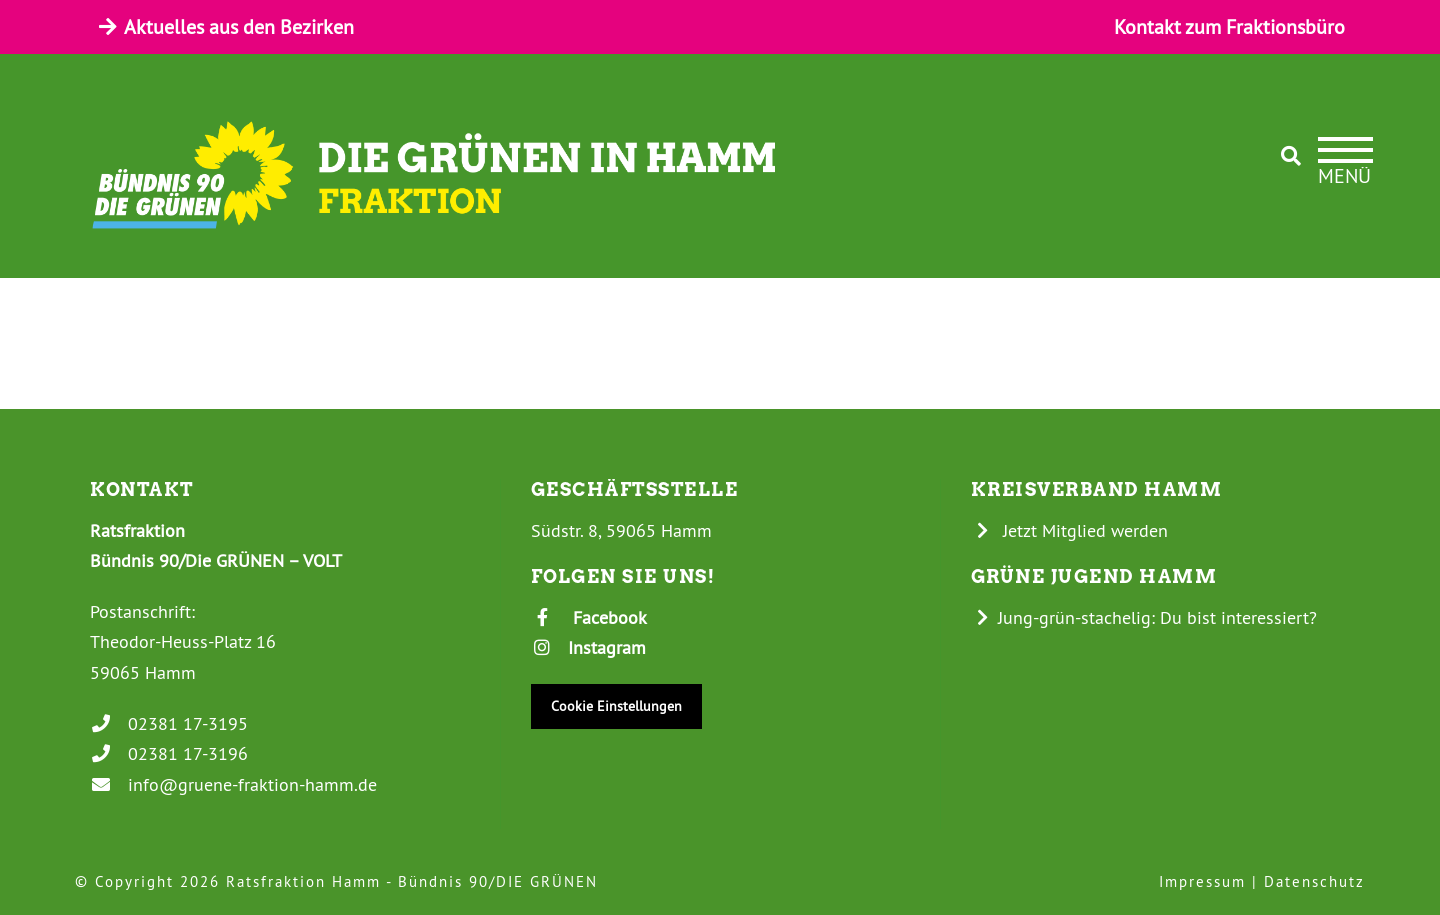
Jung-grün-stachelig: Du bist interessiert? (1144, 617)
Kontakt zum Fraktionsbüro (1229, 26)
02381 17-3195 (169, 723)
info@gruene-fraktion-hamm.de (233, 784)
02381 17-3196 (169, 753)
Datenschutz (1314, 881)
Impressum (1202, 881)
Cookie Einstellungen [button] (616, 706)
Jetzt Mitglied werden (1070, 530)
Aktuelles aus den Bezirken (224, 26)
